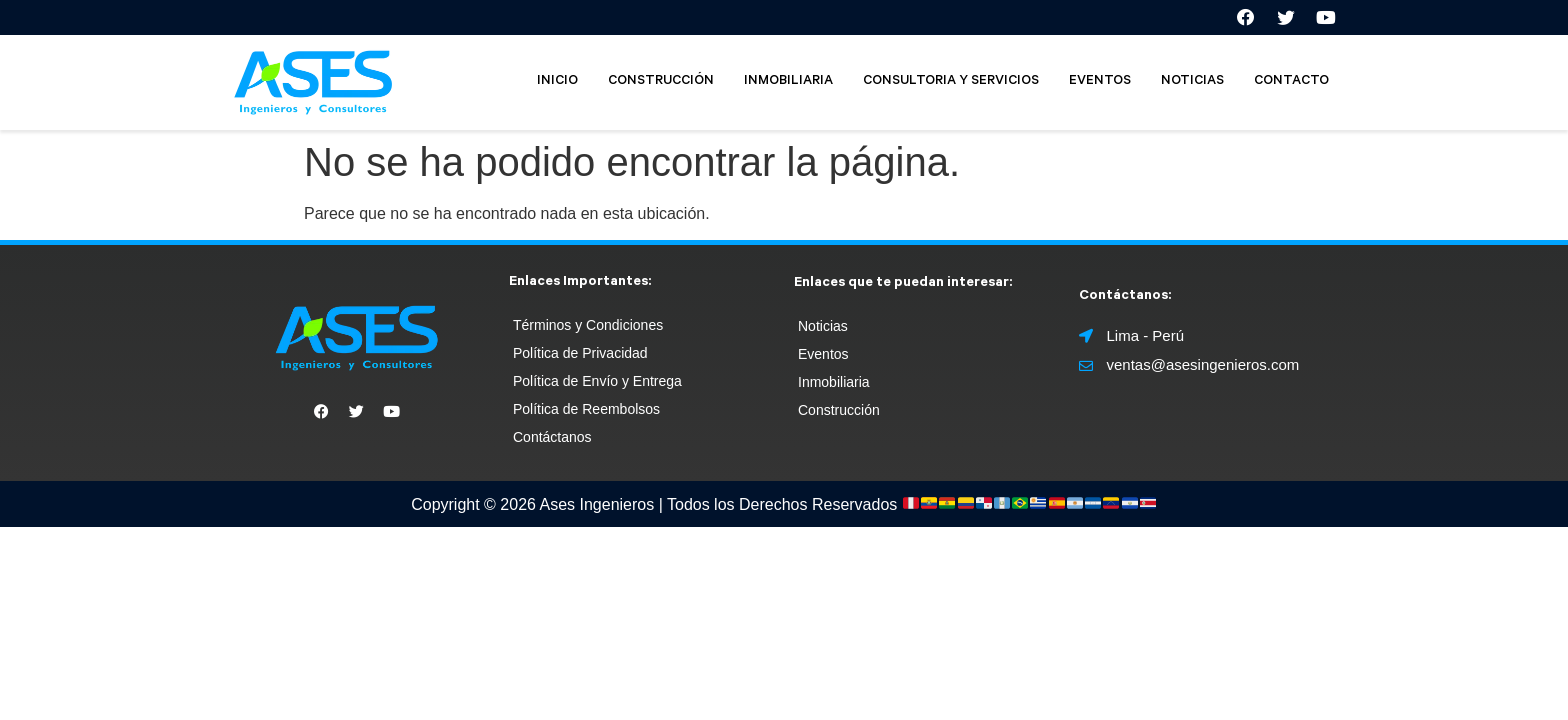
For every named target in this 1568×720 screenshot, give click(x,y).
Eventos (823, 359)
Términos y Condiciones (588, 330)
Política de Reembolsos (586, 414)
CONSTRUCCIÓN (661, 86)
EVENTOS (1100, 86)
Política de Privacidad (580, 358)
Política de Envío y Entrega (597, 386)
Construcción (839, 415)
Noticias (823, 331)
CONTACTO (1291, 86)
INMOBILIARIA (788, 86)
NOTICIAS (1192, 86)
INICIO (557, 86)
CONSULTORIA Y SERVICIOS (951, 86)
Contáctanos (552, 442)
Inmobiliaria (834, 387)
